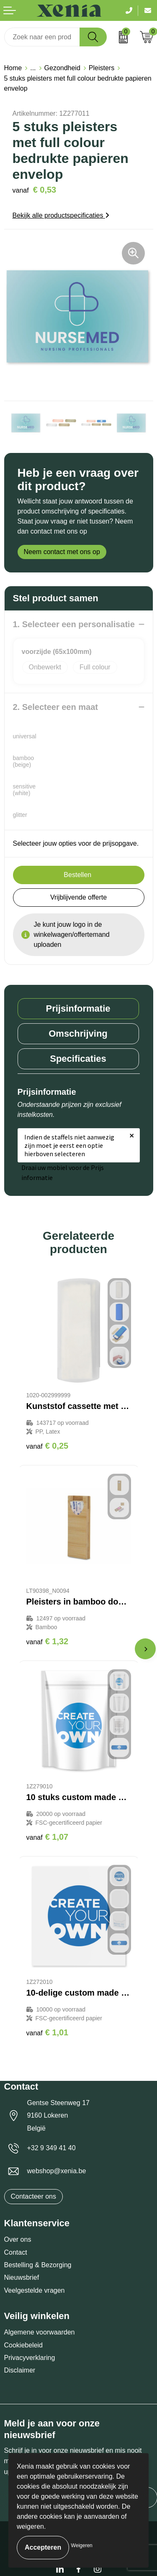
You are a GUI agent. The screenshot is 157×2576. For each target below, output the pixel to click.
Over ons (17, 2239)
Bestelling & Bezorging (38, 2264)
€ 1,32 (47, 1641)
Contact (15, 2252)
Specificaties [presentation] (78, 1058)
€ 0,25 (47, 1445)
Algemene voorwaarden (39, 2332)
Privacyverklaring (29, 2357)
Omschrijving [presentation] (78, 1033)
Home (13, 67)
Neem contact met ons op (62, 551)
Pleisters (101, 67)
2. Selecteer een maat (55, 707)
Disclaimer (20, 2370)
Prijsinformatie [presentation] (78, 1008)
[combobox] (42, 37)
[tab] (78, 1008)
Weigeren (82, 2545)
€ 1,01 (47, 2032)
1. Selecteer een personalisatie (74, 624)
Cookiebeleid (23, 2345)
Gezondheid (62, 67)
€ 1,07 (47, 1836)
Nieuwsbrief (21, 2277)
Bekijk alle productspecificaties (61, 215)
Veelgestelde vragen (34, 2290)
